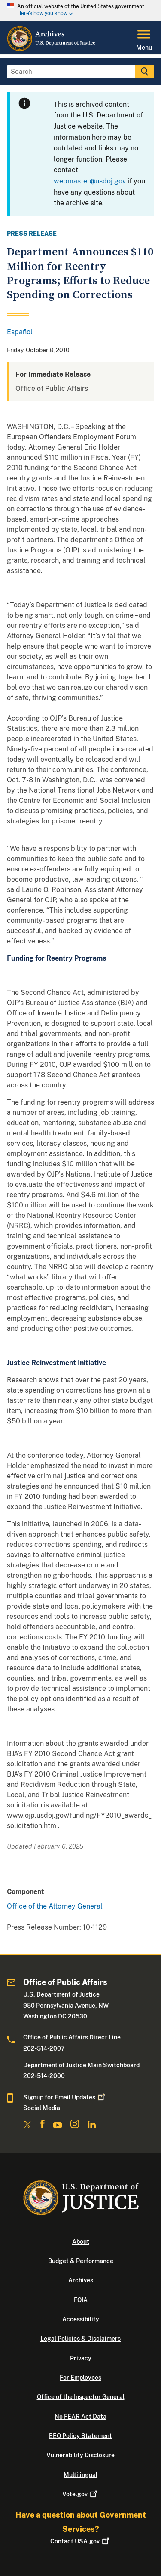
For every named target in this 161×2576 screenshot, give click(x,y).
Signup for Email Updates (64, 2097)
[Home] (52, 49)
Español (20, 332)
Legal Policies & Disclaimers (80, 2338)
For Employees (80, 2377)
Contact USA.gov (80, 2541)
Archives (80, 2280)
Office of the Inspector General (81, 2396)
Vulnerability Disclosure (80, 2455)
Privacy (80, 2358)
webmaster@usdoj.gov (90, 181)
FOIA (81, 2300)
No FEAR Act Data (80, 2416)
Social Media (41, 2108)
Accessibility (80, 2319)
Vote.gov (80, 2494)
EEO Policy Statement (80, 2435)
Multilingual (80, 2474)
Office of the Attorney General (55, 1906)
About (80, 2241)
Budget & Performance (80, 2261)
